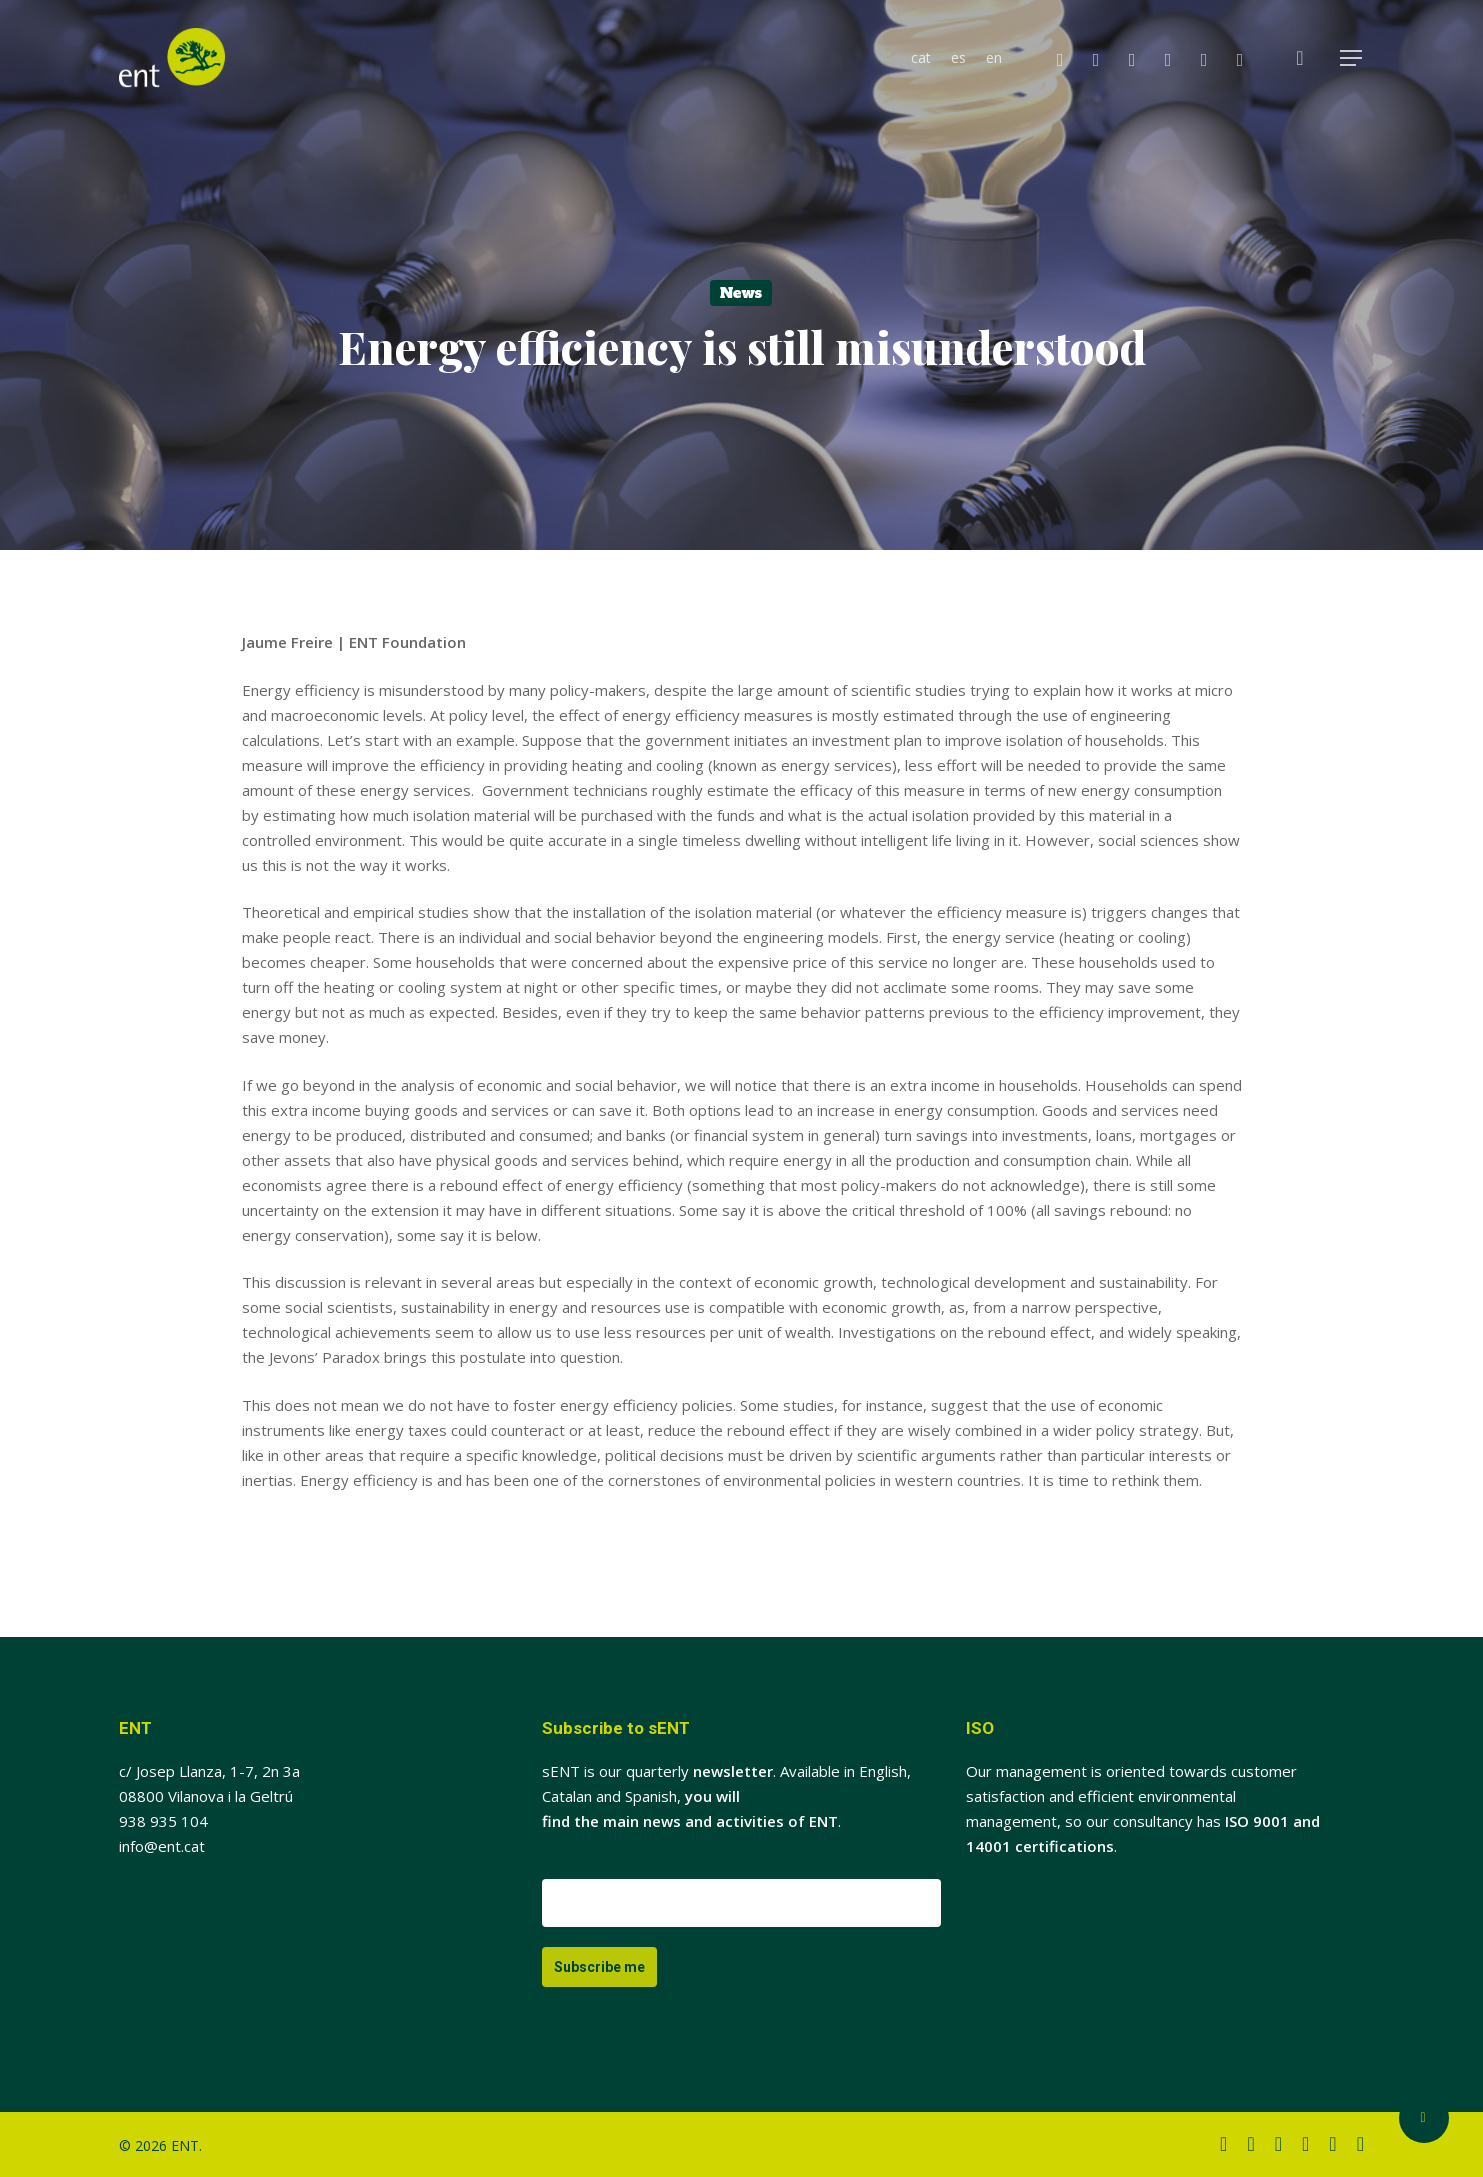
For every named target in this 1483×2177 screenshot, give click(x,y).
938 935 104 (163, 1821)
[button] (1352, 58)
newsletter (733, 1771)
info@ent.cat (162, 1846)
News (741, 293)
